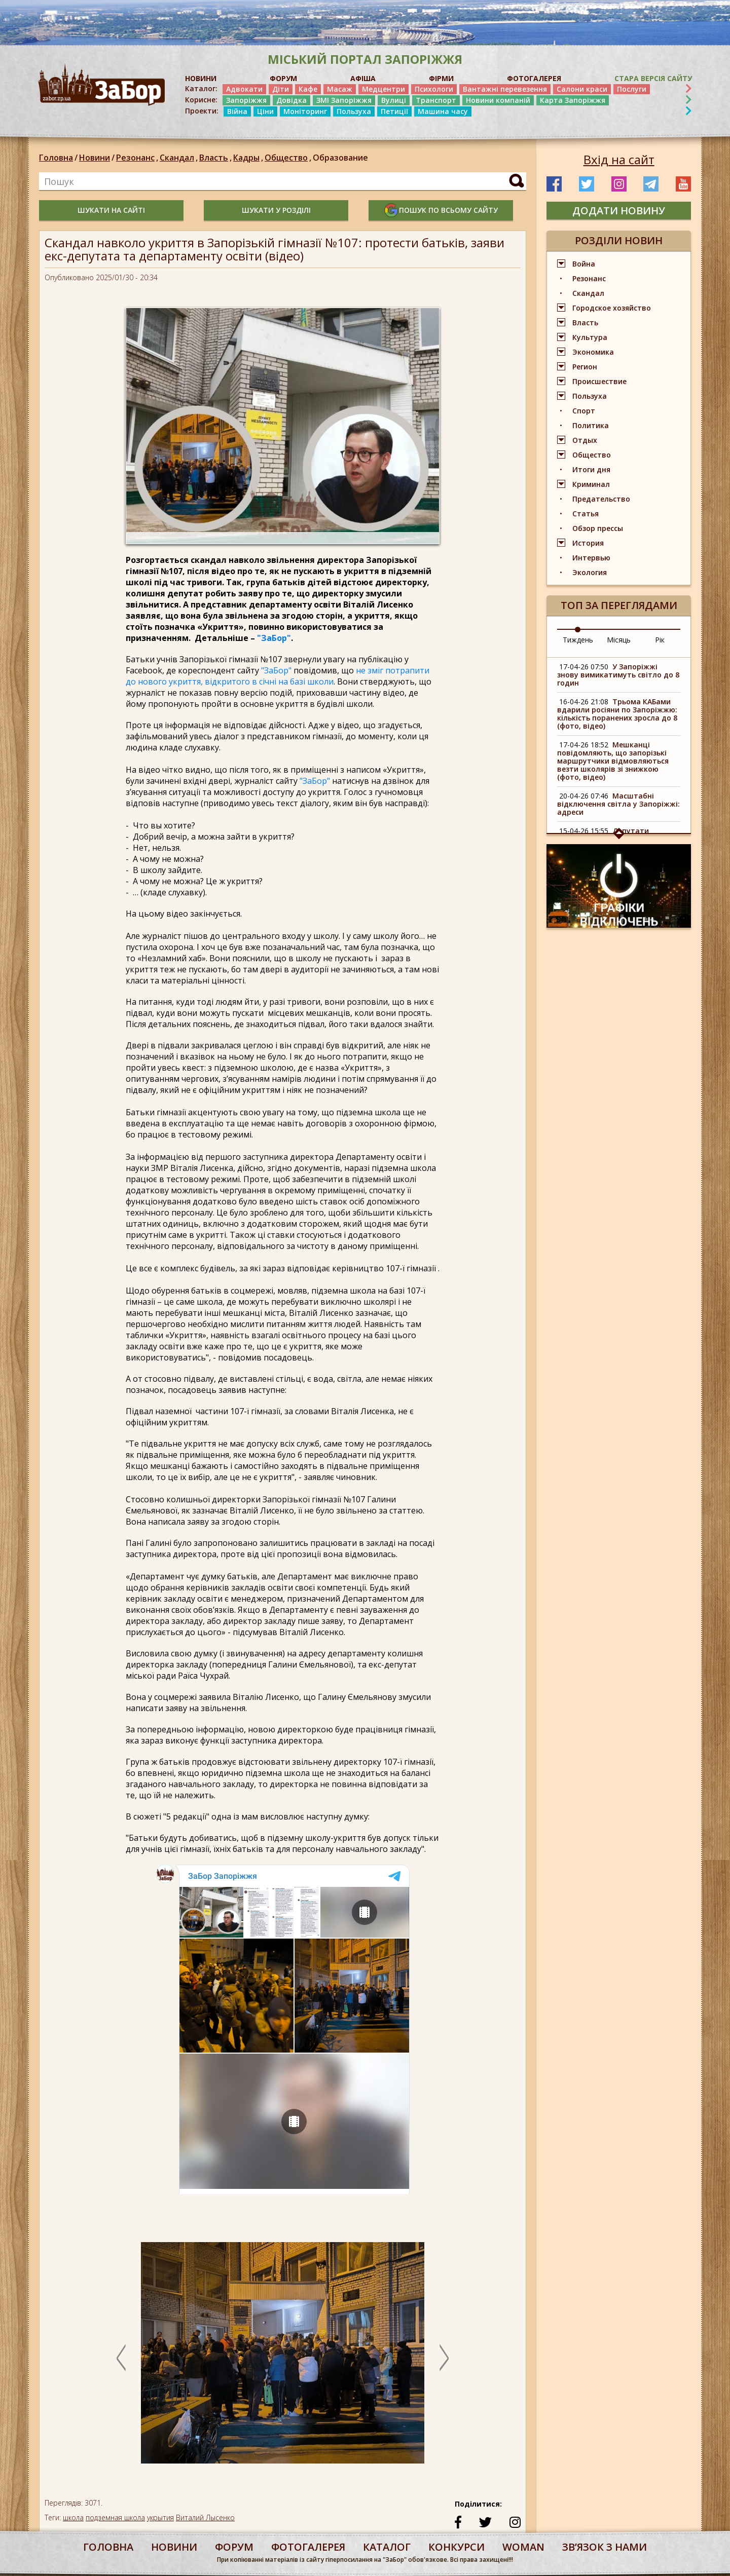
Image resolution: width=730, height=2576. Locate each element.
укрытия (160, 2517)
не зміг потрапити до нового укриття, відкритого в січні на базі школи (277, 676)
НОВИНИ (200, 78)
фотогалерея (308, 2547)
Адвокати (244, 89)
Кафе (308, 89)
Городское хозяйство (611, 308)
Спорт (583, 410)
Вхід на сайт (618, 159)
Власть (216, 157)
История (588, 543)
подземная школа (115, 2517)
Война (583, 264)
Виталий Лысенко (205, 2517)
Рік (660, 640)
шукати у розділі (276, 210)
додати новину (618, 210)
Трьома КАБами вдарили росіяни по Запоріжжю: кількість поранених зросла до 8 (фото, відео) (617, 714)
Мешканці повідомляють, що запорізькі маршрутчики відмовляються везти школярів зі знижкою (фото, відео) (613, 761)
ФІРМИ (441, 78)
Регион (584, 366)
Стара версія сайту (653, 78)
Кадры (249, 157)
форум (234, 2547)
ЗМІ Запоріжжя (344, 100)
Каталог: (201, 89)
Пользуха (354, 111)
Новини (94, 157)
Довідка (291, 100)
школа (73, 2517)
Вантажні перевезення (505, 89)
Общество (289, 157)
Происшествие (599, 381)
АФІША (363, 78)
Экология (589, 572)
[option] (282, 2358)
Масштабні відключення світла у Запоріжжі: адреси (618, 804)
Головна (56, 157)
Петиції (394, 111)
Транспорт (436, 100)
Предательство (601, 499)
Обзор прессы (597, 528)
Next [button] (444, 2357)
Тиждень (578, 640)
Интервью (591, 557)
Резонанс (138, 157)
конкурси (456, 2547)
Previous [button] (121, 2357)
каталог (387, 2547)
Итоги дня (591, 469)
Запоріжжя (246, 100)
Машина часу (443, 111)
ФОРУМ (283, 78)
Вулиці (393, 100)
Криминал (591, 484)
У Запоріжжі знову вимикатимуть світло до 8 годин (618, 675)
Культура (589, 337)
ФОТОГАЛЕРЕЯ (534, 78)
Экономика (593, 352)
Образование (340, 157)
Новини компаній (498, 100)
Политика (590, 425)
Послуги (631, 89)
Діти (280, 89)
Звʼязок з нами (604, 2547)
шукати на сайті (111, 210)
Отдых (584, 440)
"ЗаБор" (274, 637)
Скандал (179, 157)
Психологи (434, 89)
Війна (237, 111)
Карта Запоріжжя (572, 100)
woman (523, 2547)
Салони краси (582, 89)
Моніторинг (305, 111)
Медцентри (383, 89)
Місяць (619, 640)
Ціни (265, 111)
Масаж (339, 89)
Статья (585, 513)
